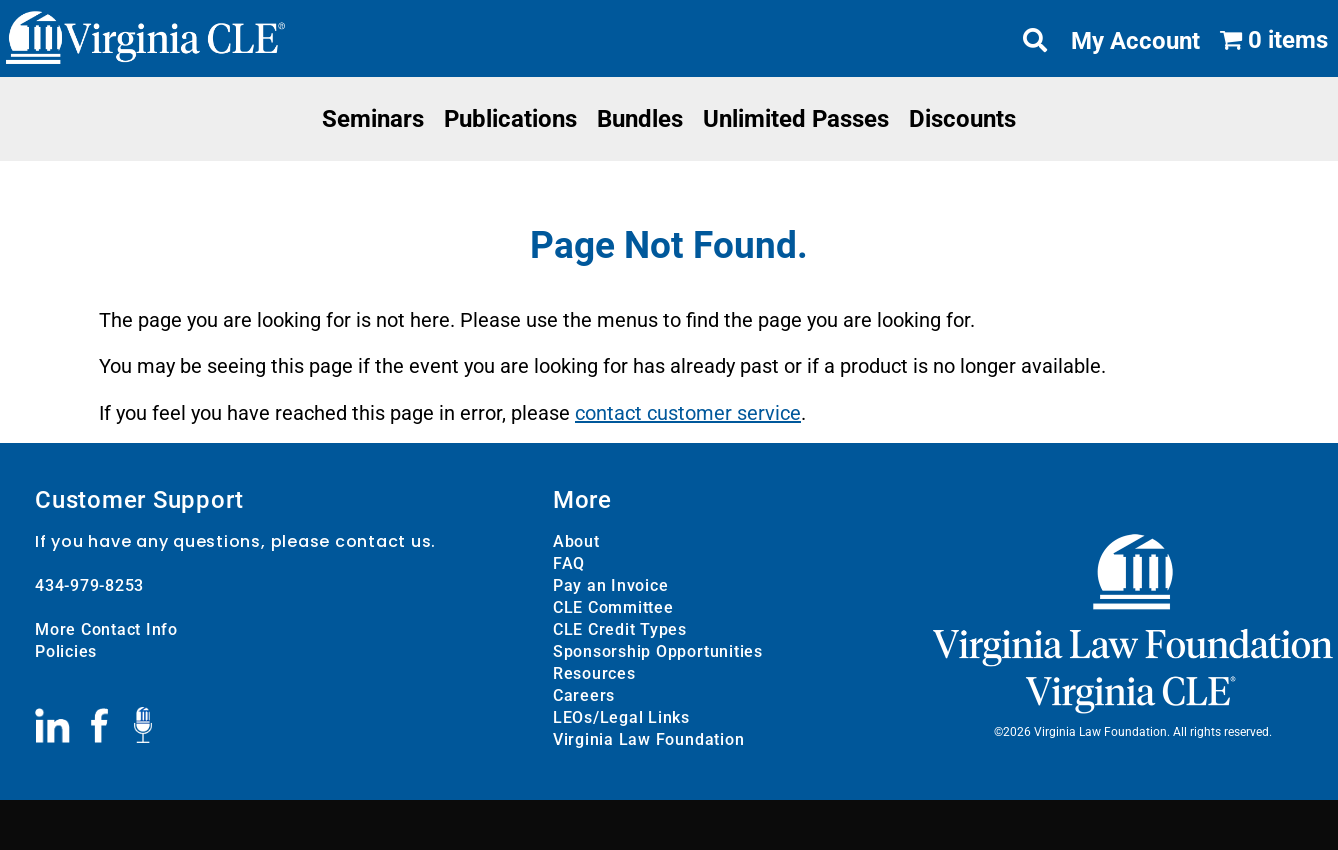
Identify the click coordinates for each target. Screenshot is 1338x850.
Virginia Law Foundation (648, 739)
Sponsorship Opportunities (658, 651)
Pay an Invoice (611, 585)
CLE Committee (613, 607)
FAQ (569, 563)
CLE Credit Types (620, 629)
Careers (584, 695)
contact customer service (688, 413)
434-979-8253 (89, 585)
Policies (66, 651)
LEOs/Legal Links (621, 717)
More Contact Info (106, 629)
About (576, 541)
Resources (594, 673)
